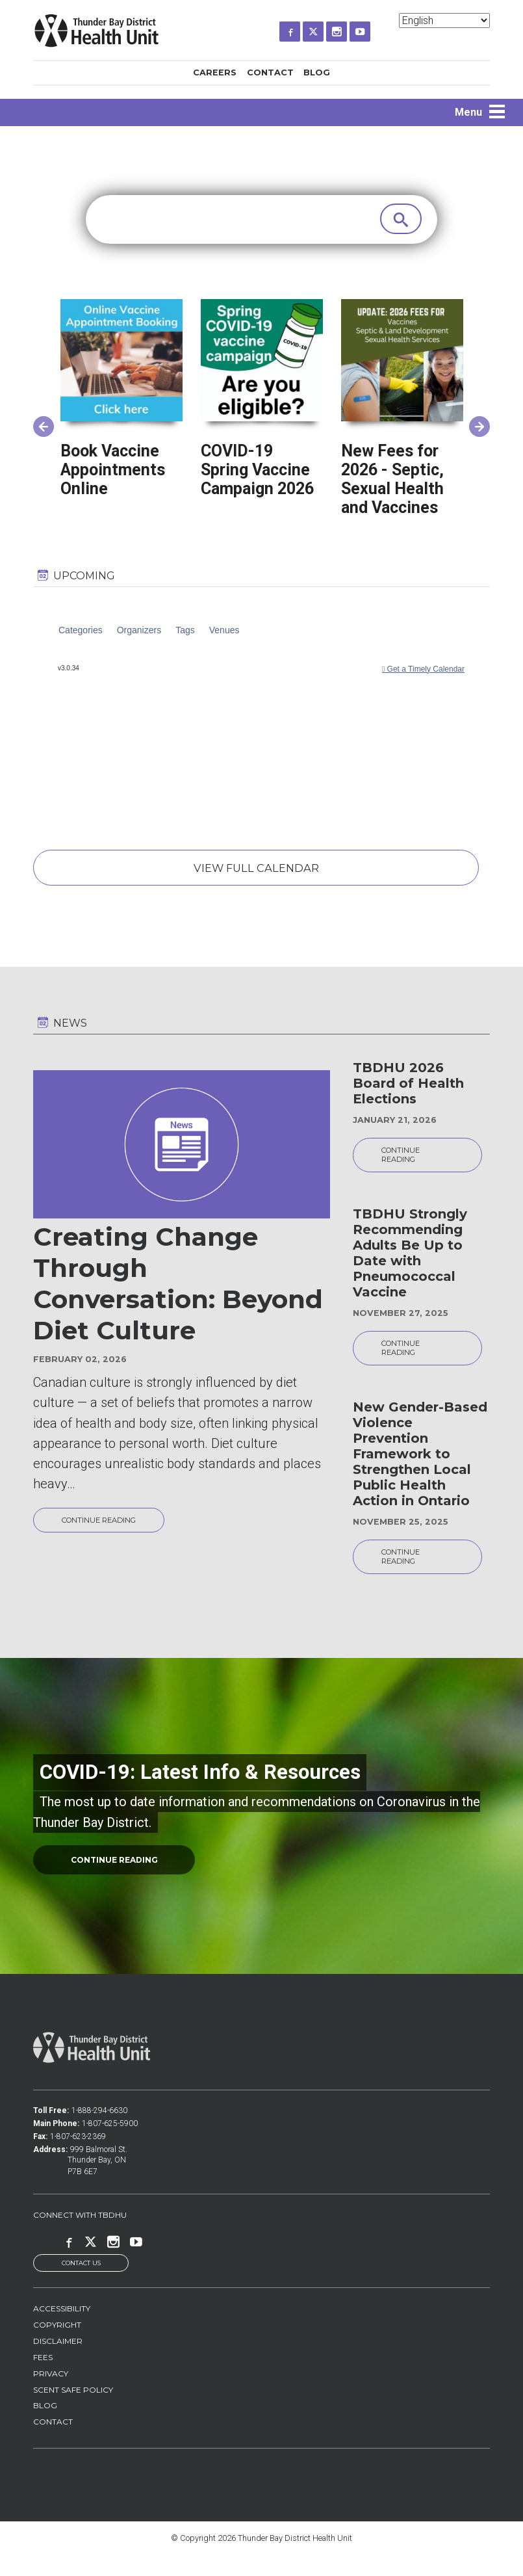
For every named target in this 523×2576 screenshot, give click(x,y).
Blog (316, 72)
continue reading (119, 1878)
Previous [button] (39, 420)
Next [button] (475, 420)
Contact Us (81, 2283)
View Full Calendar (255, 871)
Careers (214, 72)
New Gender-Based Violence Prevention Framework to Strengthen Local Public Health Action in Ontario (420, 1468)
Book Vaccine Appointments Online (112, 469)
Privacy (50, 2394)
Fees (43, 2377)
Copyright (57, 2345)
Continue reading (108, 1528)
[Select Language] (444, 20)
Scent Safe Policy (73, 2410)
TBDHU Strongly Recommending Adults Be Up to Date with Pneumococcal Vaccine (410, 1264)
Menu (468, 112)
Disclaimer (58, 2361)
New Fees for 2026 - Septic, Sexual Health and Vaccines (392, 479)
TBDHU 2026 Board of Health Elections (408, 1090)
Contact (270, 72)
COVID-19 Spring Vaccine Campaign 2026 (257, 469)
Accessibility (61, 2328)
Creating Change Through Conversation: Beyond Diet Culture (178, 1291)
